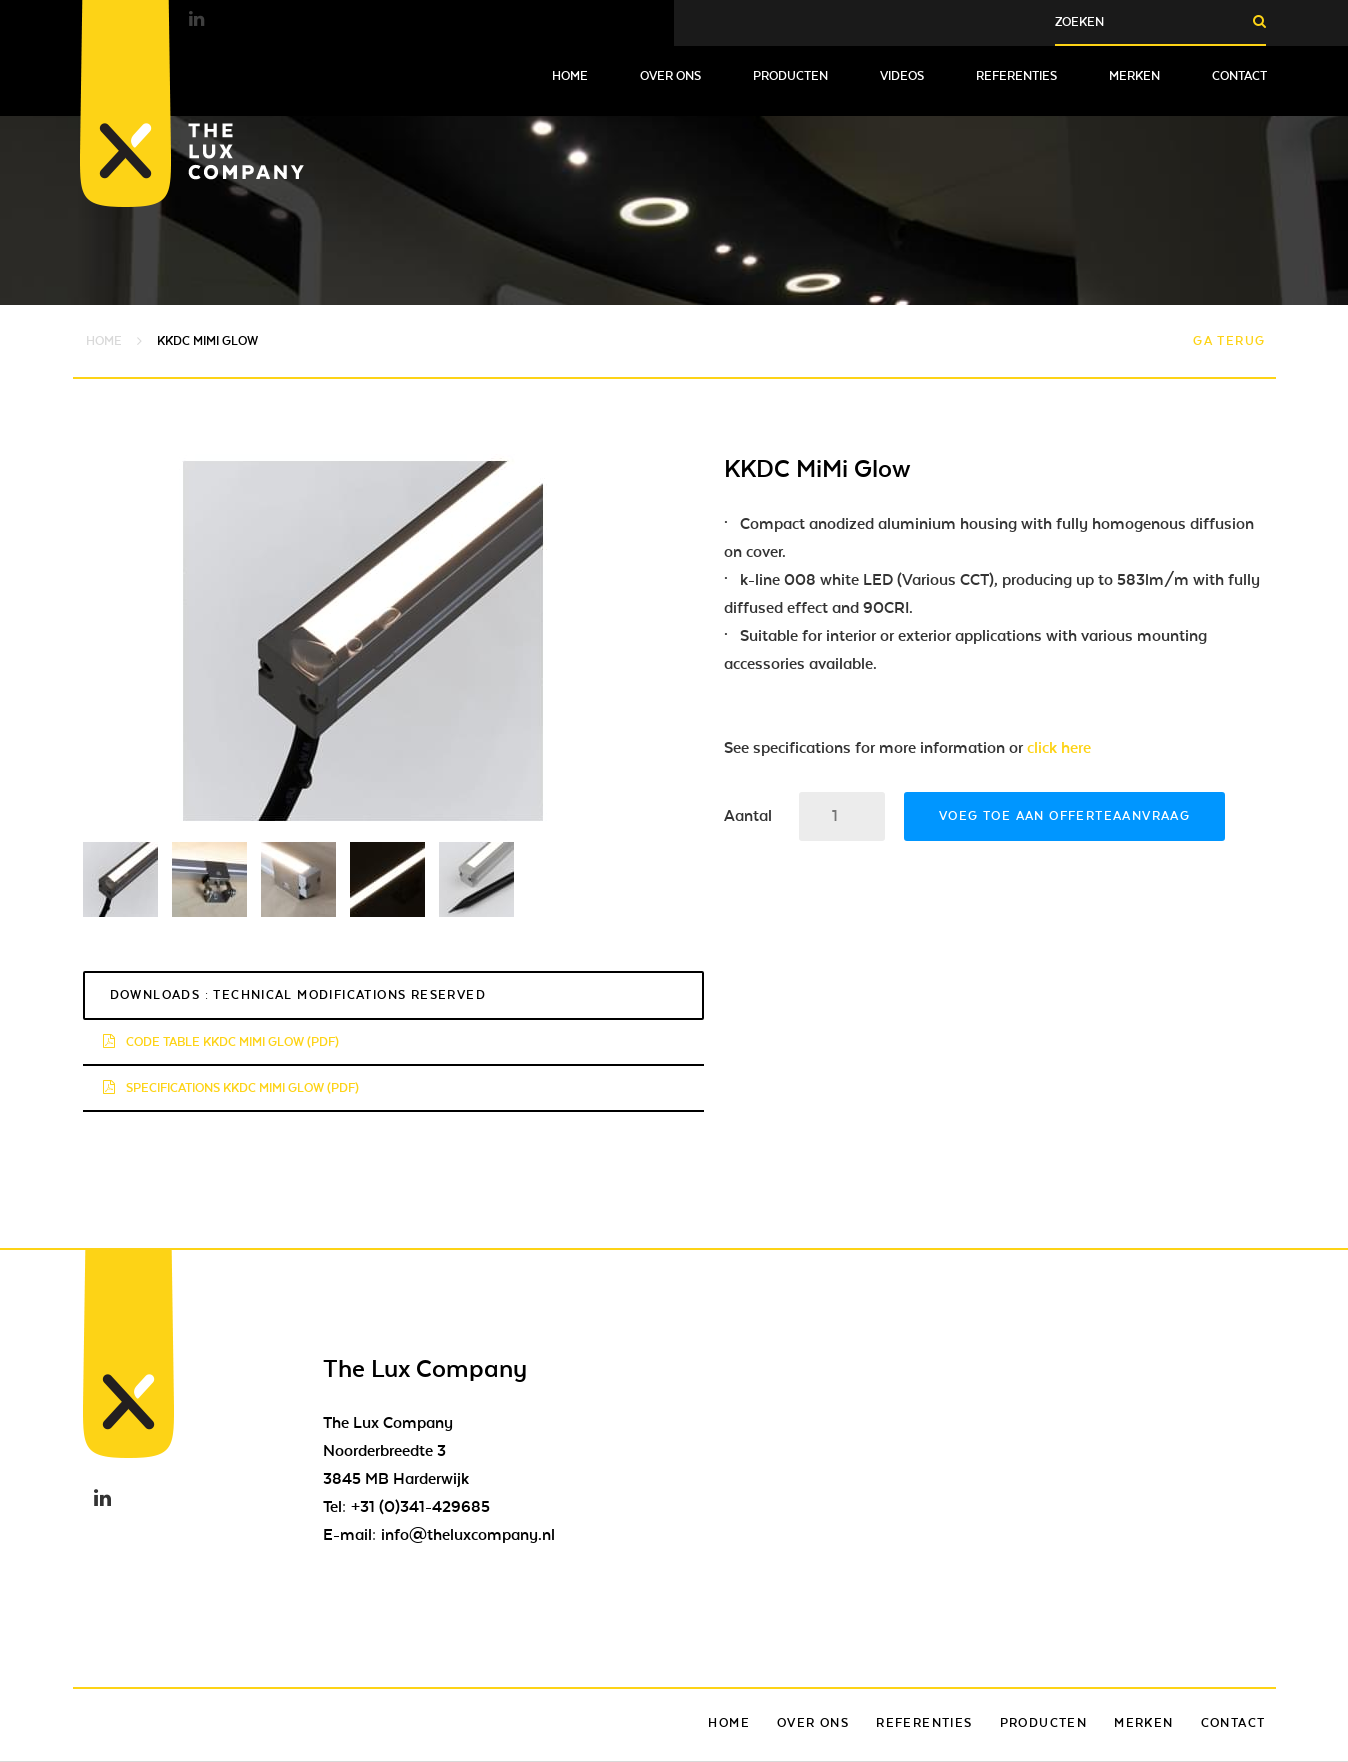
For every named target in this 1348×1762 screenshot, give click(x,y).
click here (1059, 748)
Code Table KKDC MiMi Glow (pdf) (221, 1042)
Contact (1239, 76)
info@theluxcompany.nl (468, 1535)
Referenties (1016, 76)
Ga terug (1229, 341)
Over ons (670, 76)
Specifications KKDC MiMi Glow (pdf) (231, 1088)
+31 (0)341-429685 (420, 1507)
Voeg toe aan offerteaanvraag (1064, 816)
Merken (1134, 76)
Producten (790, 76)
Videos (902, 76)
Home (570, 76)
